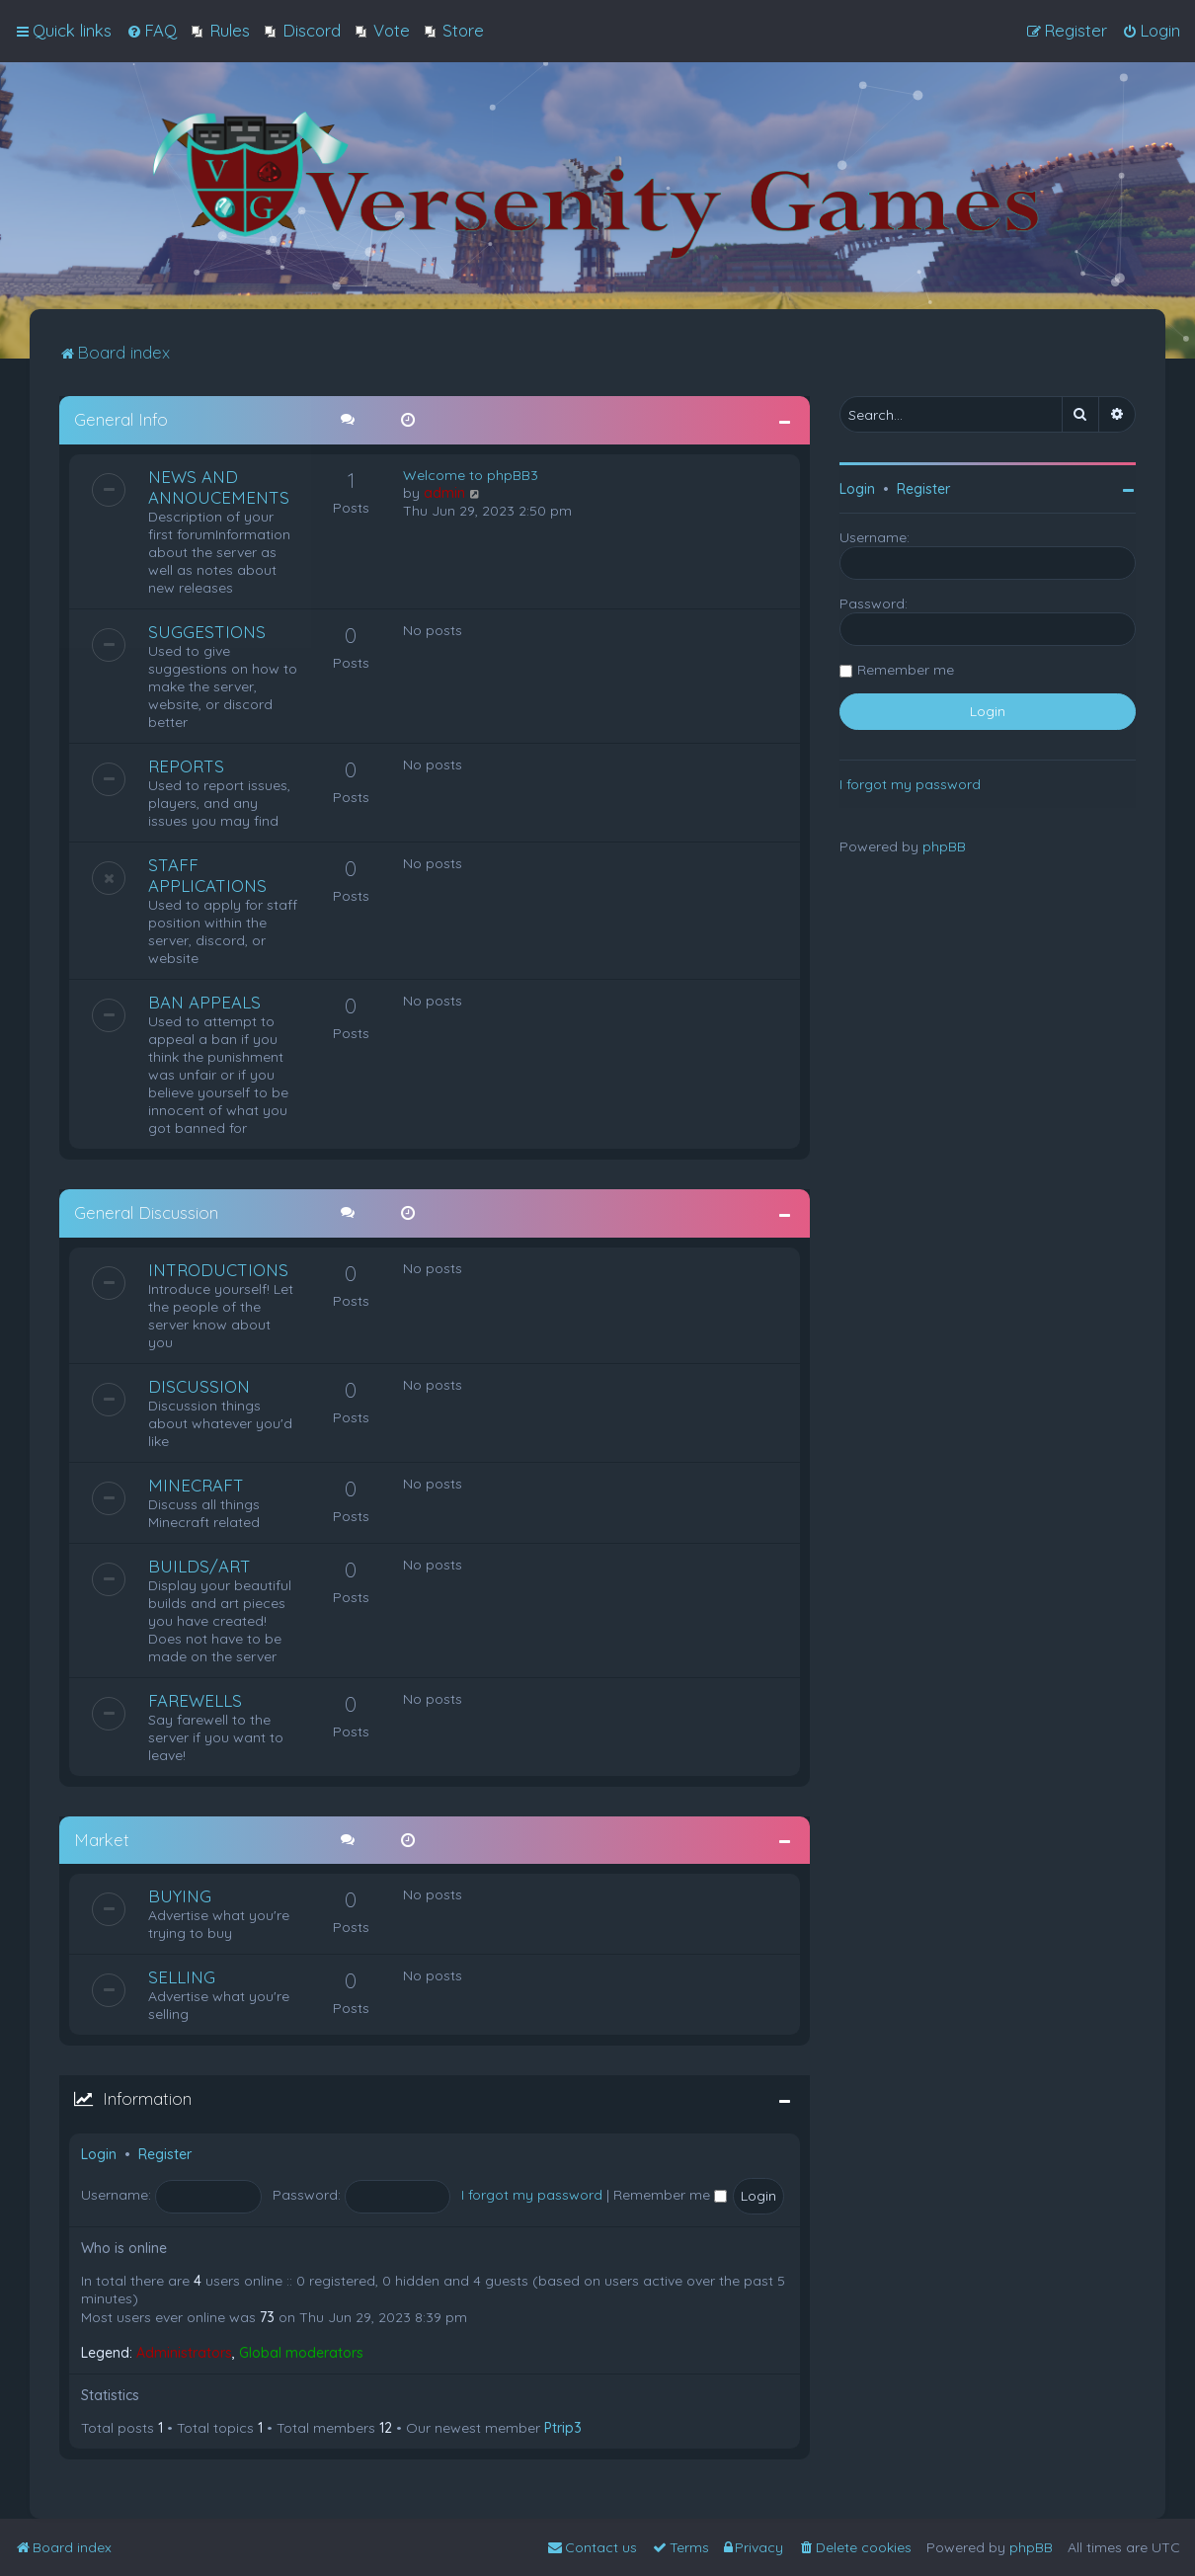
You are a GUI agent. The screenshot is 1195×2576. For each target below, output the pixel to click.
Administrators (184, 2352)
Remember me (670, 2194)
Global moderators (301, 2352)
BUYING (179, 1895)
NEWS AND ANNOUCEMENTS (218, 486)
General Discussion (146, 1211)
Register (165, 2153)
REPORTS (186, 765)
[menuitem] (151, 30)
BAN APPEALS (204, 1001)
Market (101, 1837)
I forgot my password (531, 2194)
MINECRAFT (196, 1483)
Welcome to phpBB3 (470, 474)
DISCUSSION (199, 1384)
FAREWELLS (195, 1698)
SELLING (181, 1976)
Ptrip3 (563, 2427)
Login (99, 2153)
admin (444, 492)
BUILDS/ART (199, 1564)
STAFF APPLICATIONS (207, 874)
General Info (121, 418)
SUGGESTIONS (207, 630)
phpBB (944, 845)
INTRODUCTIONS (218, 1267)
